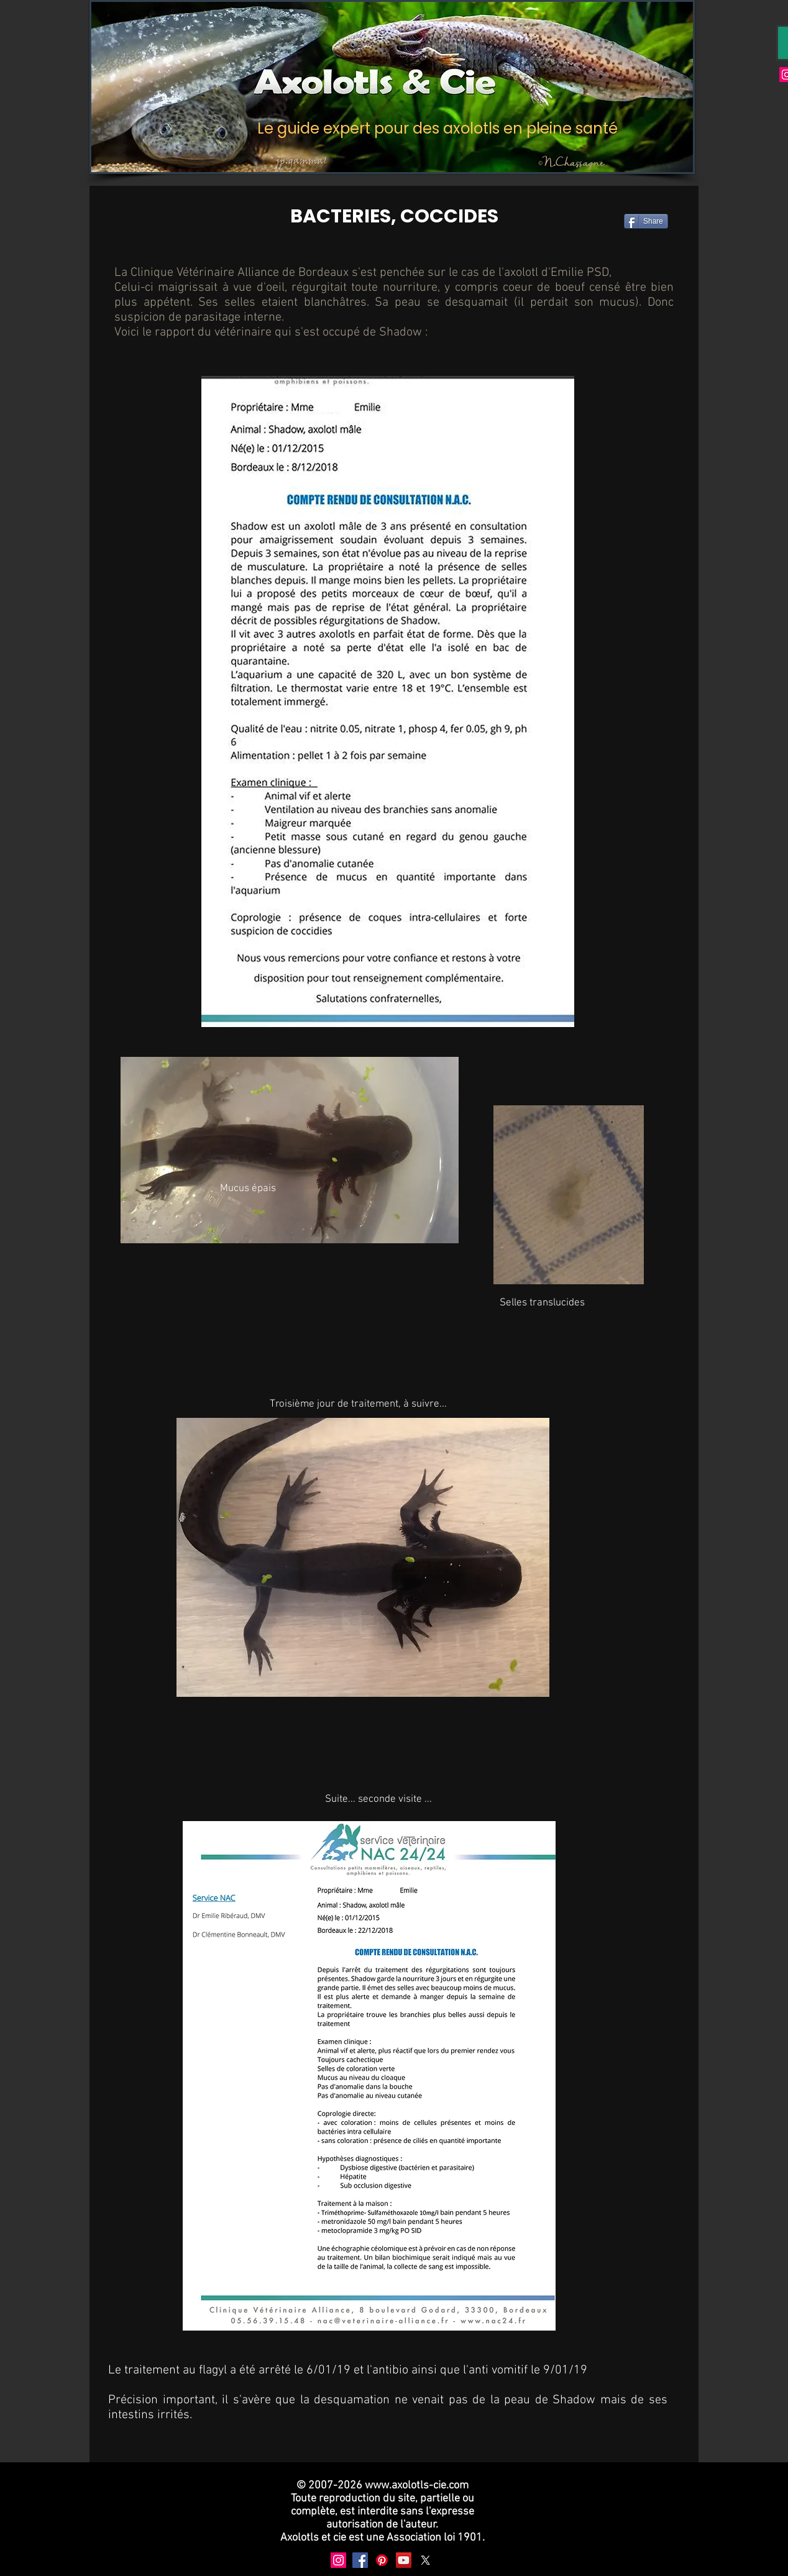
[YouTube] (403, 2560)
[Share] (646, 221)
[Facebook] (360, 2560)
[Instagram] (338, 2560)
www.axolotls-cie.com (417, 2485)
